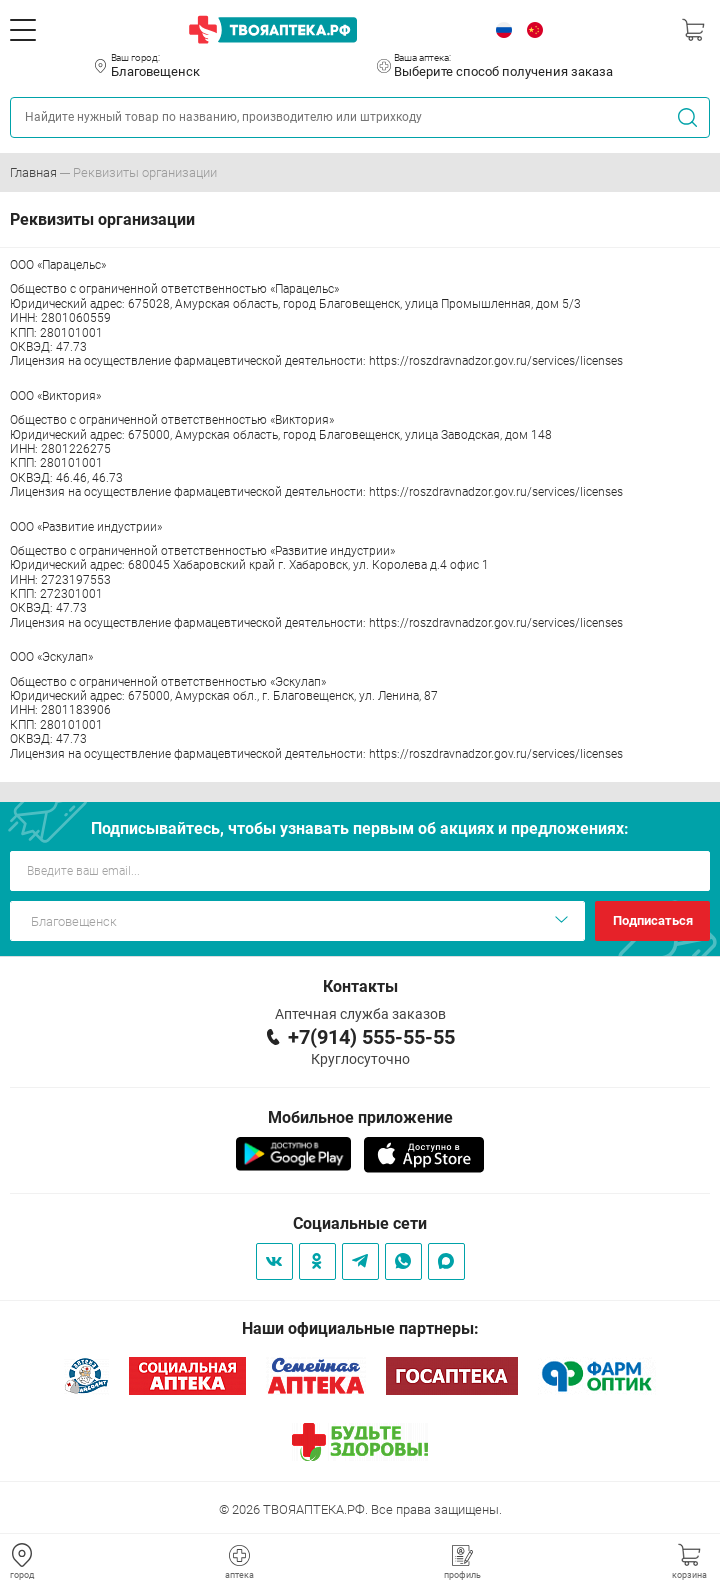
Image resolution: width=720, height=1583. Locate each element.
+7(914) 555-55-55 (371, 1037)
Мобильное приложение (360, 1117)
